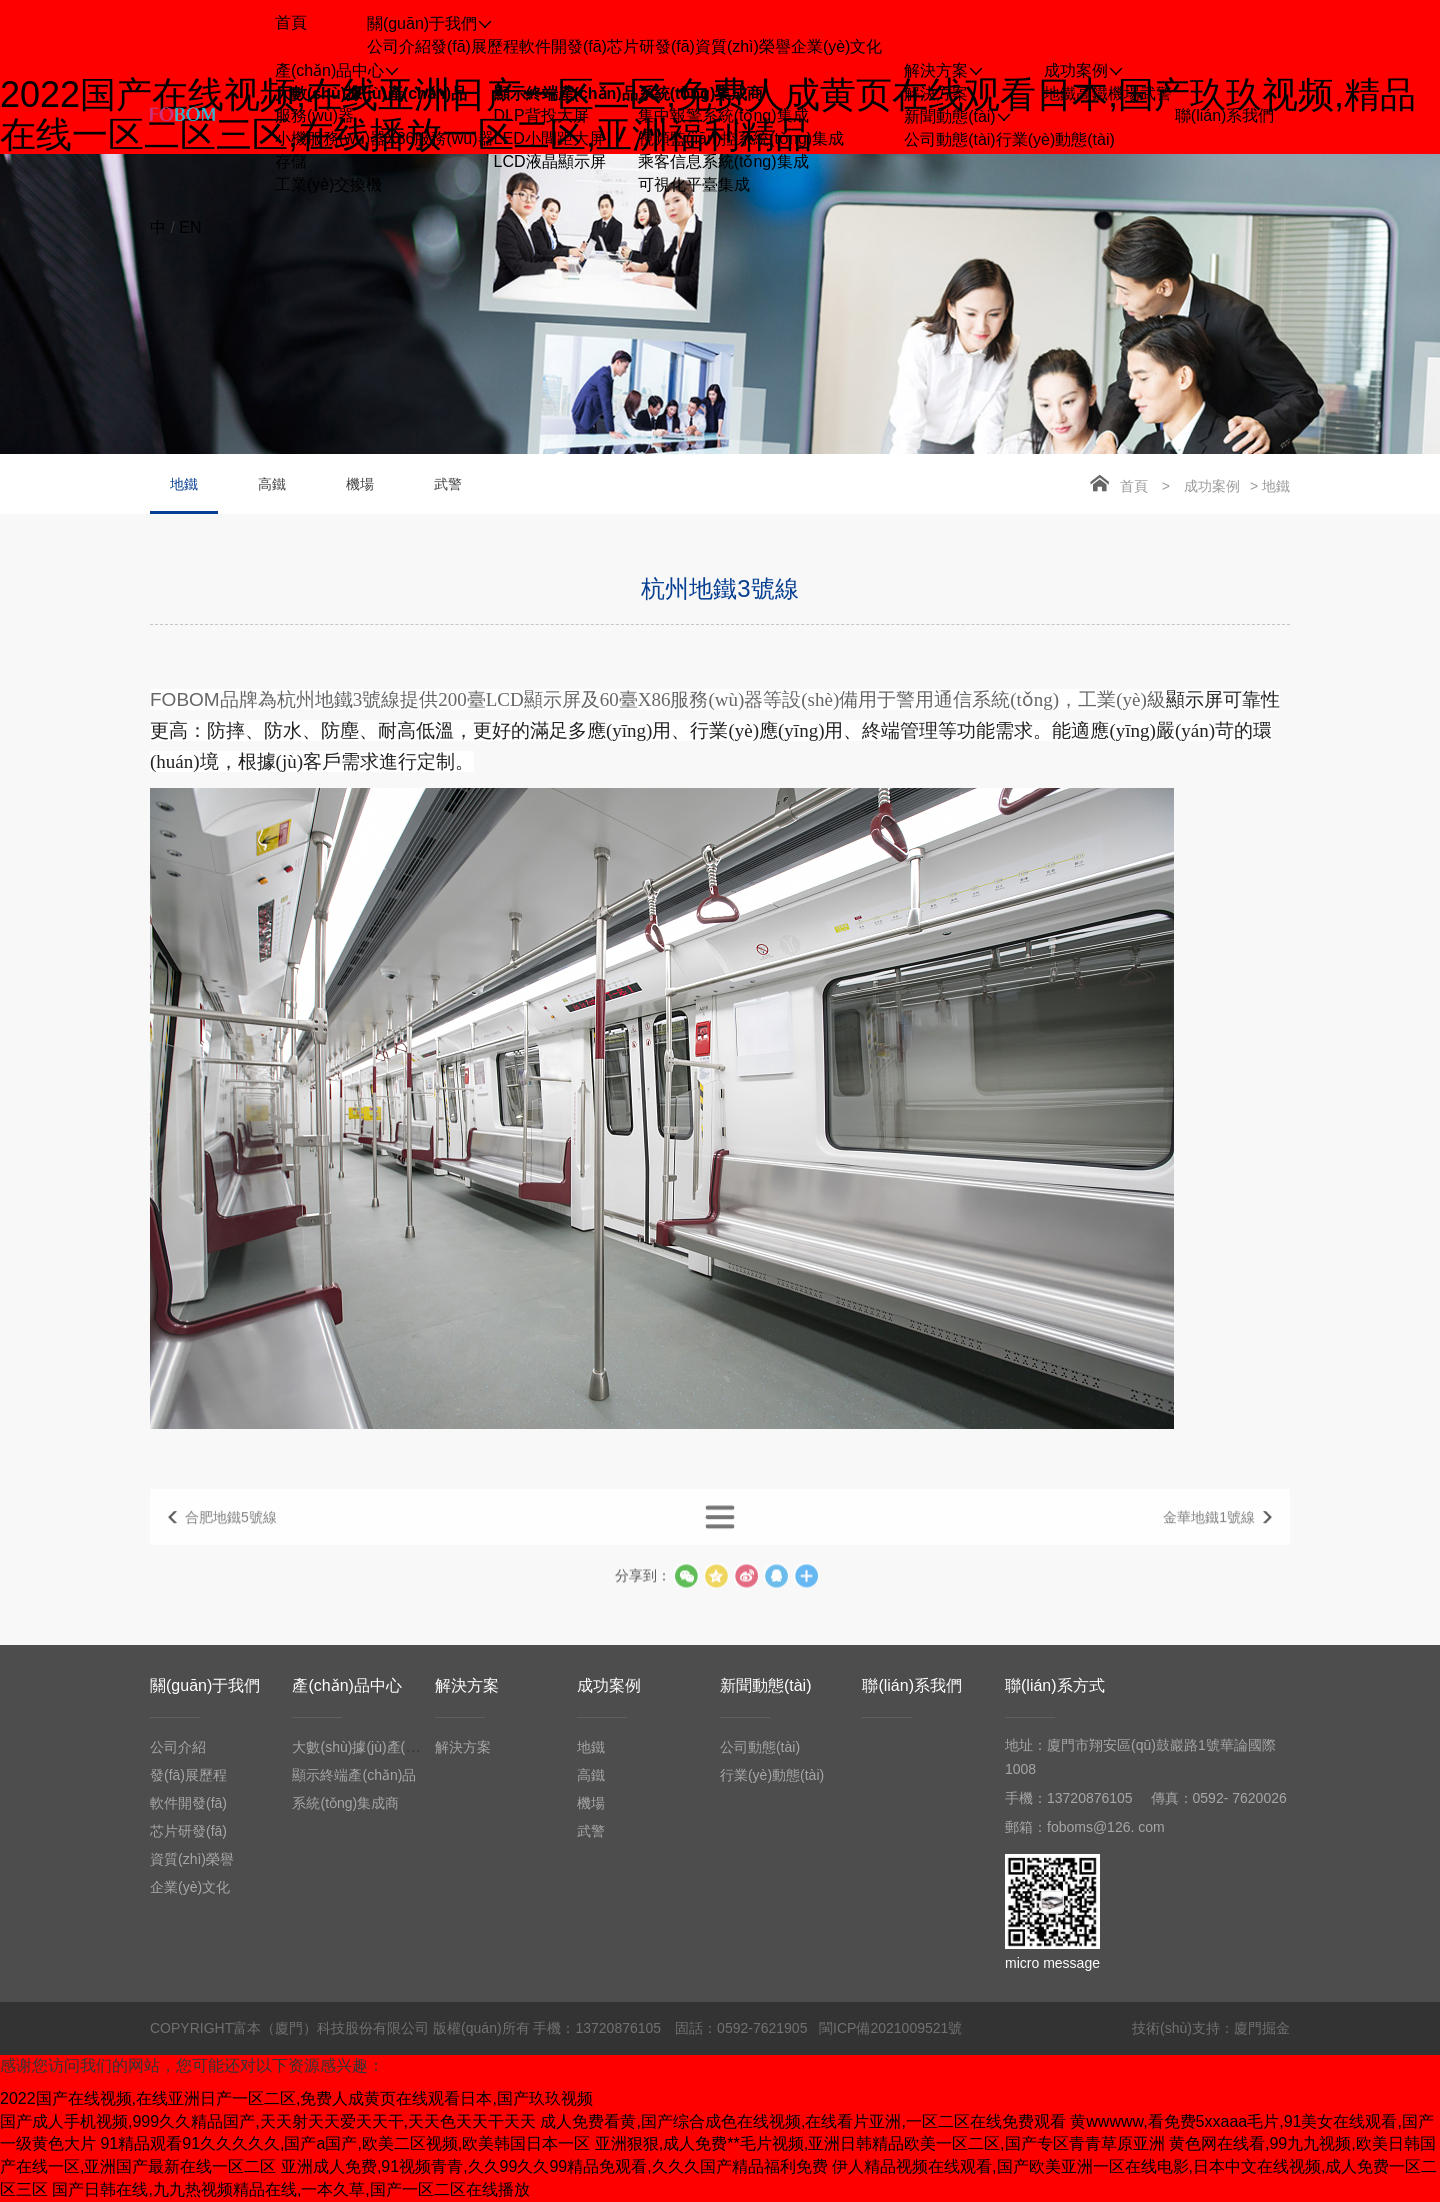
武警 (1156, 93)
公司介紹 (399, 46)
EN (190, 227)
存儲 (291, 161)
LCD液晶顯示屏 (550, 161)
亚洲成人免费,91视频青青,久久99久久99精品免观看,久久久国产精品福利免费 (554, 2166)
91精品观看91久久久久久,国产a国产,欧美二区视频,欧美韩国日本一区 (345, 2143)
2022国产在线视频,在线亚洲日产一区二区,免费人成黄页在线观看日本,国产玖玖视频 (296, 2098)
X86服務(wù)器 (440, 138)
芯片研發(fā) (651, 46)
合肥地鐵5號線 (231, 1534)
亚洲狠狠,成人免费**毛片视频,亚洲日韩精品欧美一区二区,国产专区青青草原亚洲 (880, 2143)
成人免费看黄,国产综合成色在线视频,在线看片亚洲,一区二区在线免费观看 (802, 2121)
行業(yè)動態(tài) (1055, 139)
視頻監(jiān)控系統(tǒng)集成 (741, 138)
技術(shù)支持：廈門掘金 (1211, 2028)
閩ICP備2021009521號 (890, 2028)
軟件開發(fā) (563, 46)
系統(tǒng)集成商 (701, 93)
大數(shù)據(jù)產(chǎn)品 (371, 93)
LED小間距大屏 (549, 138)
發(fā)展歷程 (475, 46)
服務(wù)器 (314, 115)
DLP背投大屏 (541, 115)
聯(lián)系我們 (912, 1685)
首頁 (1134, 486)
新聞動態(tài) (766, 1685)
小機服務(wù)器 (330, 138)
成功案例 (1212, 486)
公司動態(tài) (950, 139)
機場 (1124, 93)
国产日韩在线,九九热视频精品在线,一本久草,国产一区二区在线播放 (290, 2189)
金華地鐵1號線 (1209, 1534)
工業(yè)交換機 (329, 184)
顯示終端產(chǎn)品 (566, 93)
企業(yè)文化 (837, 46)
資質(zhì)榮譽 (743, 46)
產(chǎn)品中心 (346, 1685)
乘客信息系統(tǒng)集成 (723, 161)
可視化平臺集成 (694, 184)
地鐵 (1060, 93)
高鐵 (1092, 93)
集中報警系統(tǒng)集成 (723, 115)
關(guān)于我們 (205, 1685)
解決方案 (936, 93)
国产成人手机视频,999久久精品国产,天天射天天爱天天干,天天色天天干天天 (268, 2121)
